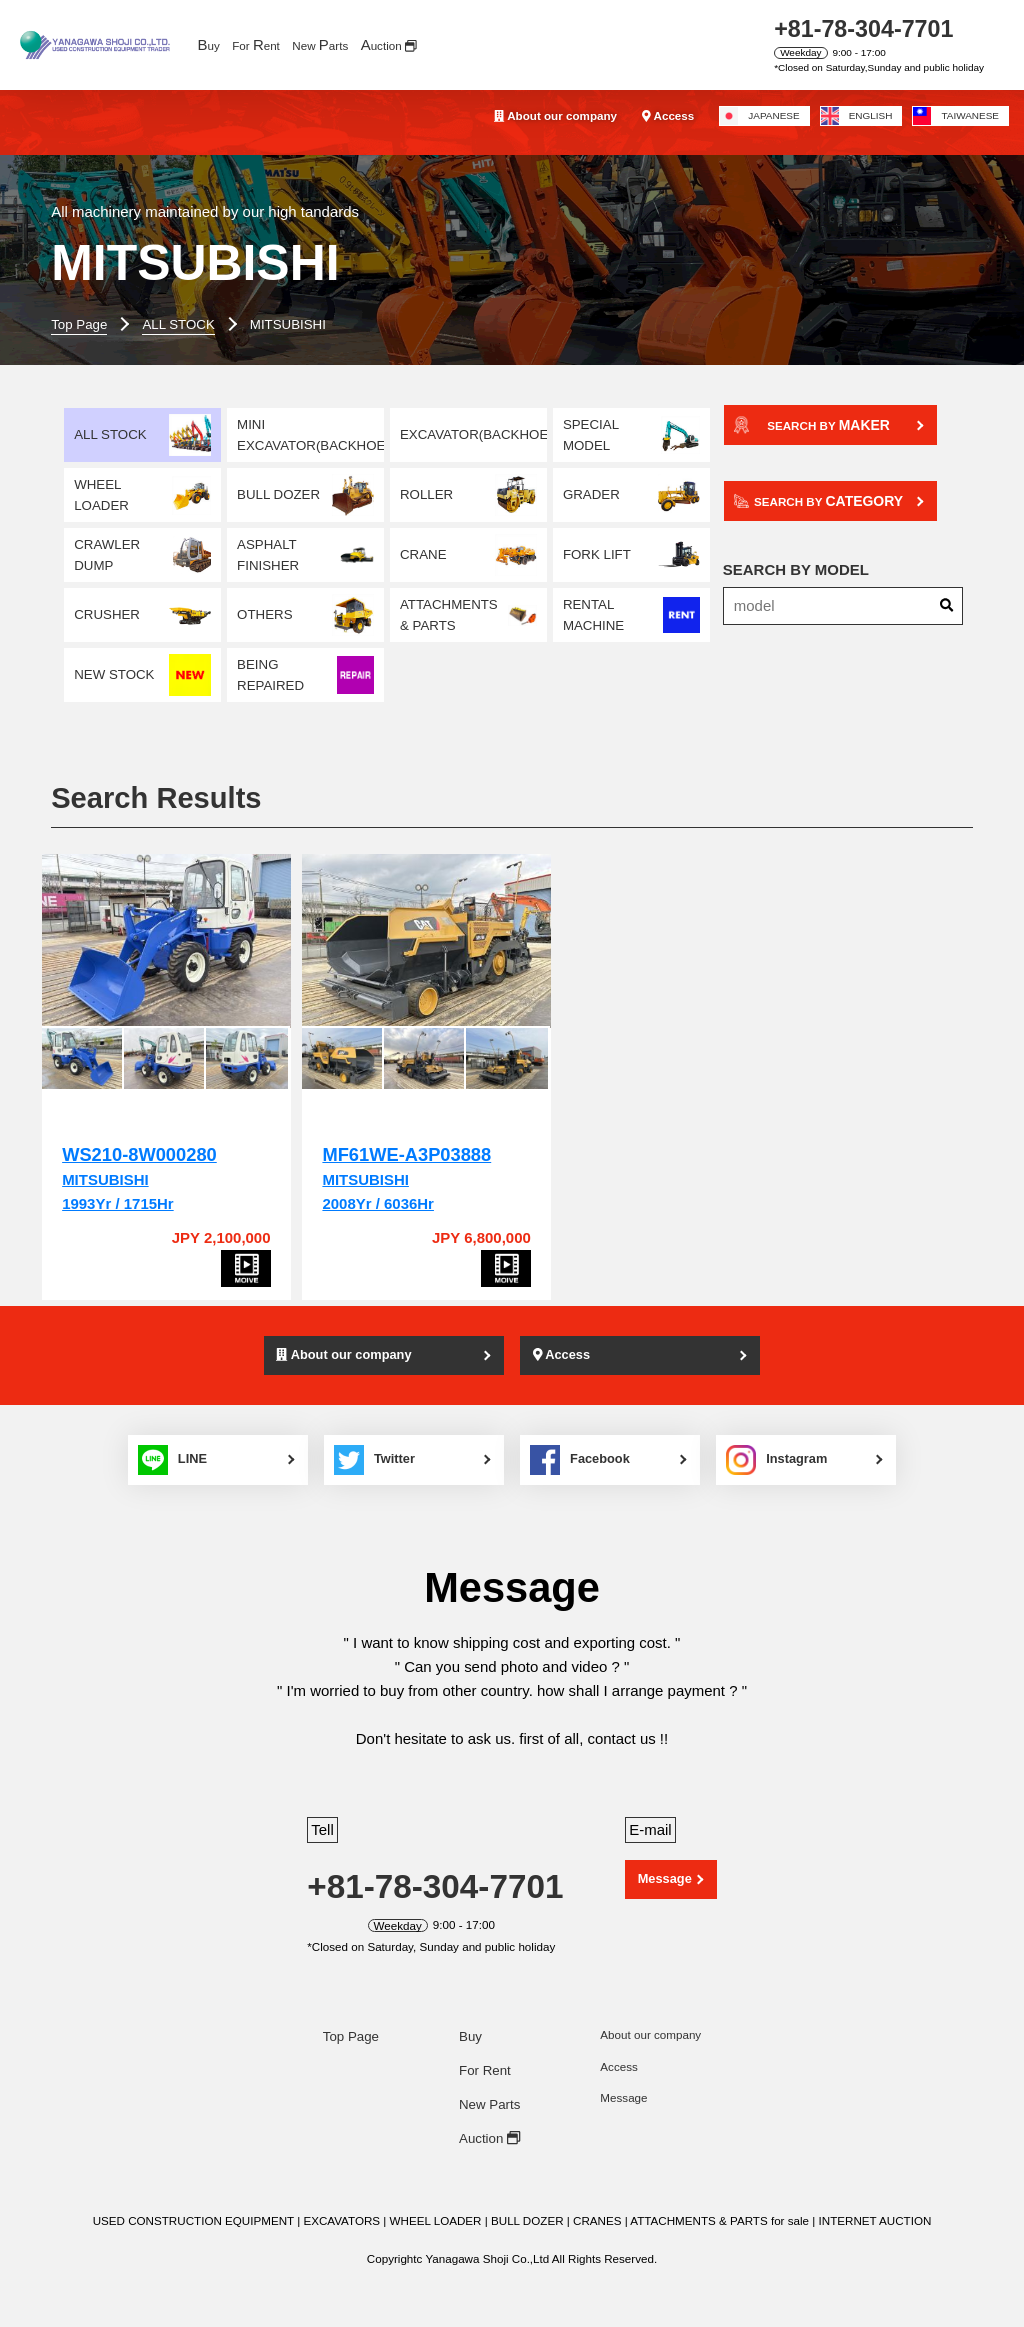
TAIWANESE (956, 116)
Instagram (784, 1439)
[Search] (946, 607)
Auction (489, 2117)
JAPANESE (759, 116)
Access (668, 115)
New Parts (489, 2083)
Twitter (373, 1439)
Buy (470, 2016)
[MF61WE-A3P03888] (393, 933)
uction (389, 44)
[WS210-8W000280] (155, 933)
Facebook (583, 1439)
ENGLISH (857, 116)
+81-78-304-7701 (863, 29)
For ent (256, 44)
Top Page (351, 2016)
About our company (555, 115)
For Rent (485, 2050)
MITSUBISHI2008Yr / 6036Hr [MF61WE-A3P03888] (383, 1159)
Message (665, 1858)
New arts (320, 44)
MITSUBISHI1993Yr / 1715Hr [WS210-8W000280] (138, 1159)
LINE (167, 1439)
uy (208, 44)
